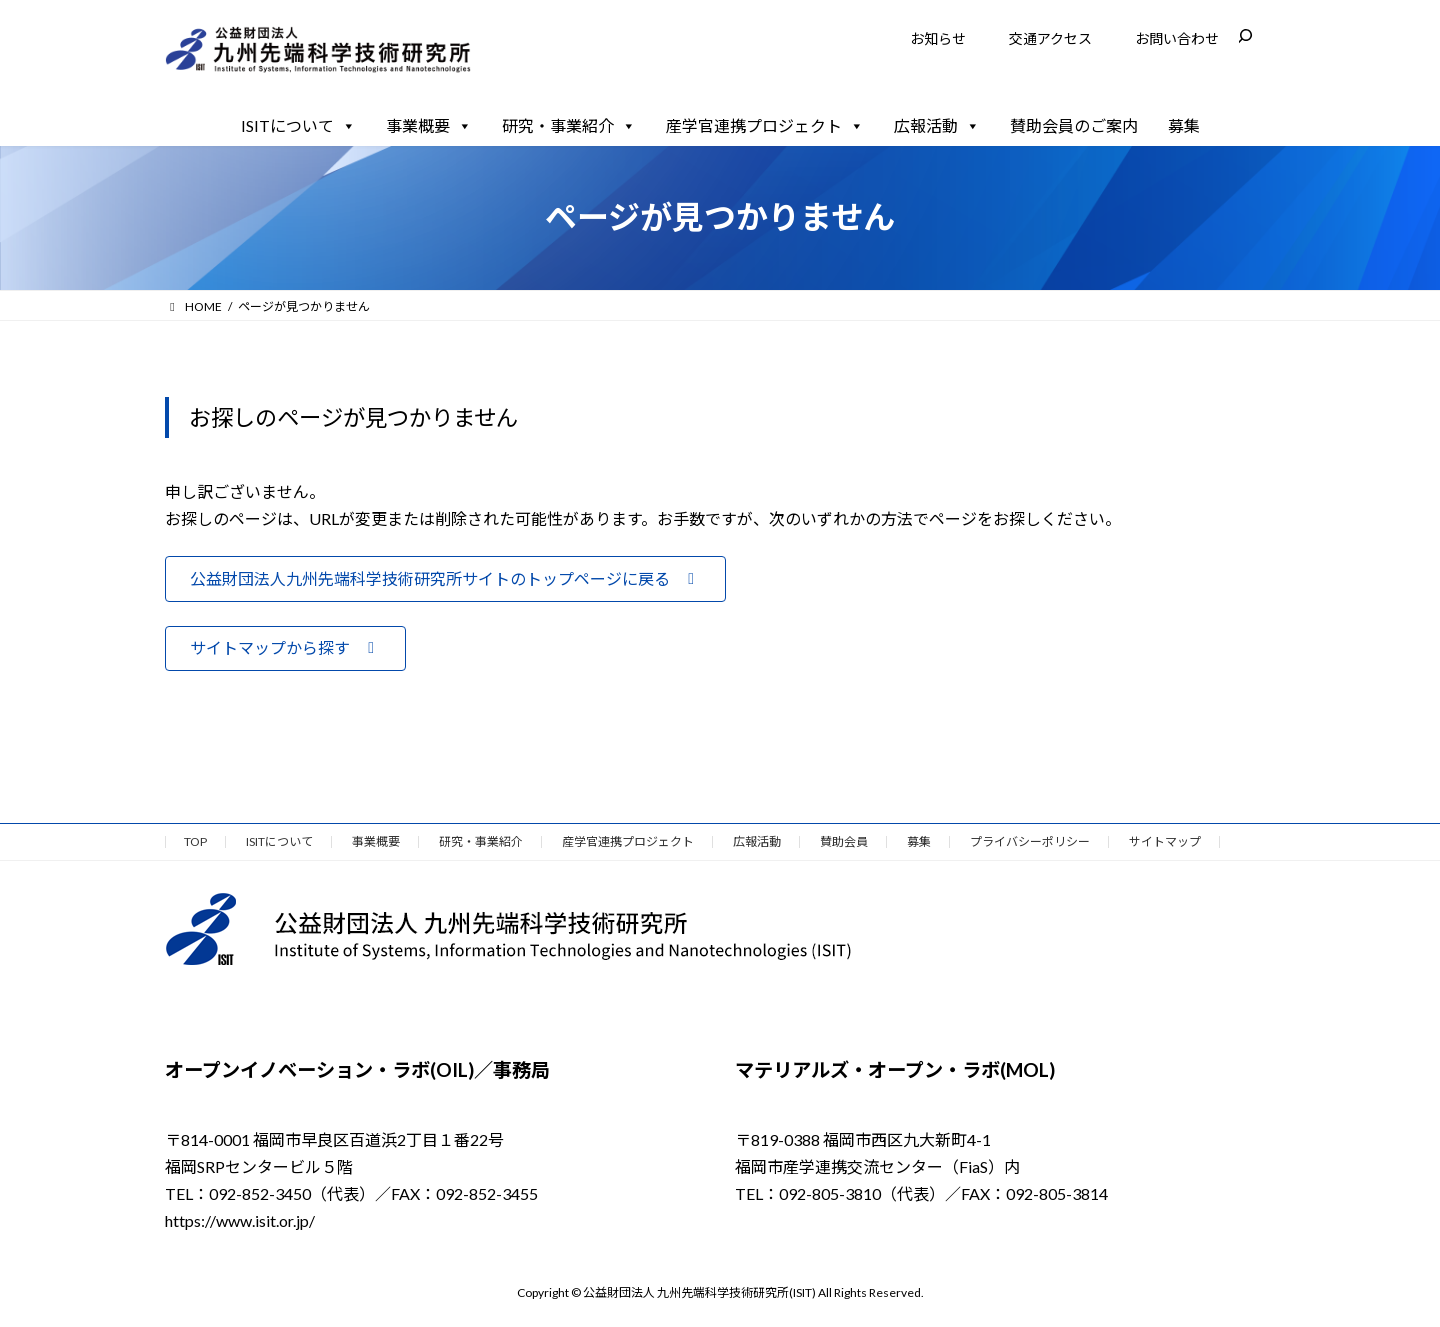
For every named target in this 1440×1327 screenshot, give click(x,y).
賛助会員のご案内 (1074, 125)
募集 (1184, 125)
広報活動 (937, 126)
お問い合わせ (1177, 38)
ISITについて (298, 126)
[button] (445, 578)
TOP (195, 841)
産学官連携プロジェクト (765, 126)
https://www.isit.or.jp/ (240, 1220)
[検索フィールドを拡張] (1245, 36)
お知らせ (938, 38)
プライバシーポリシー (1030, 841)
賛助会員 (844, 841)
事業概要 (429, 126)
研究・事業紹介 (569, 126)
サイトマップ (1165, 841)
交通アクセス (1050, 38)
